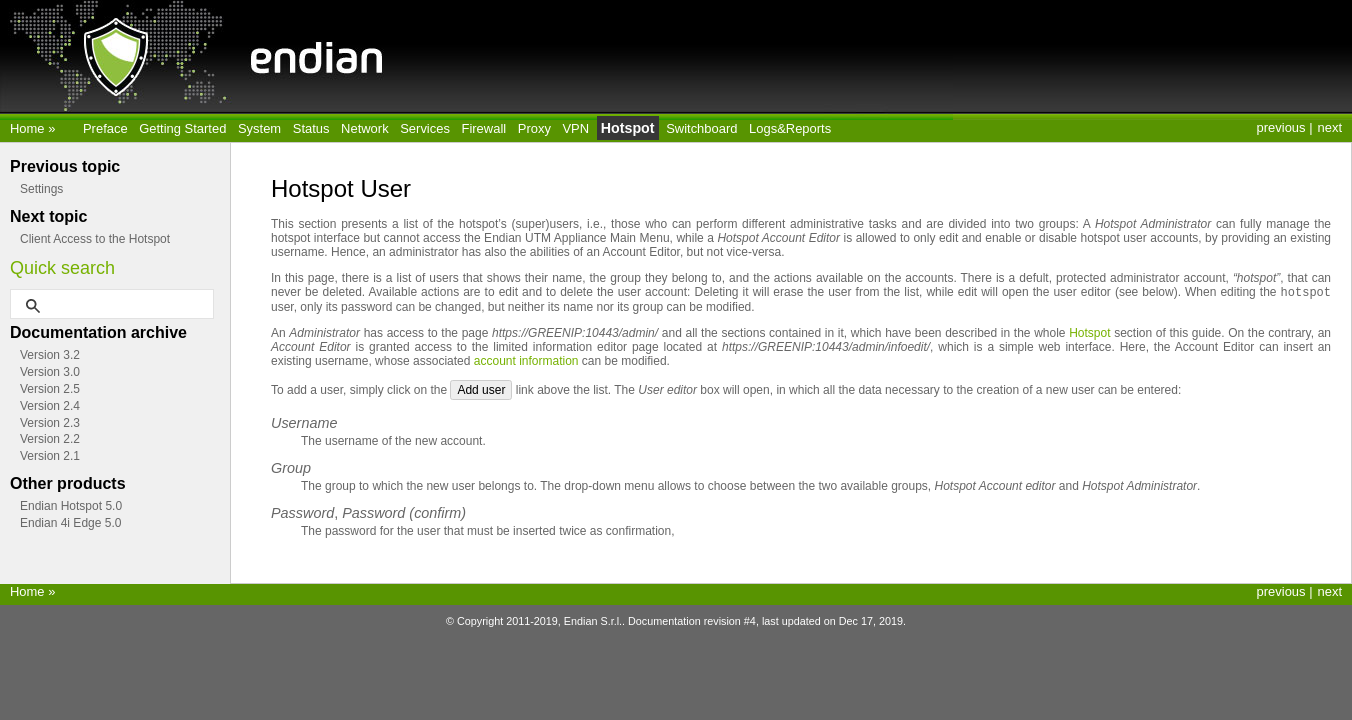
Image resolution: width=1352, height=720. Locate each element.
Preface (105, 128)
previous (1281, 127)
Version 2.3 (50, 423)
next (1330, 127)
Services (425, 128)
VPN (575, 128)
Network (365, 128)
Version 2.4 (50, 406)
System (259, 128)
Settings (41, 189)
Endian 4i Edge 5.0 (70, 523)
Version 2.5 (50, 389)
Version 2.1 (50, 456)
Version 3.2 (50, 355)
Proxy (534, 128)
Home (29, 128)
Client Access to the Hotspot (95, 239)
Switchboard (701, 128)
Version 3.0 (50, 372)
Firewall (484, 128)
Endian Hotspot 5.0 (71, 506)
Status (311, 128)
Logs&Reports (790, 128)
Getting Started (182, 128)
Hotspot (628, 128)
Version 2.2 (50, 439)
